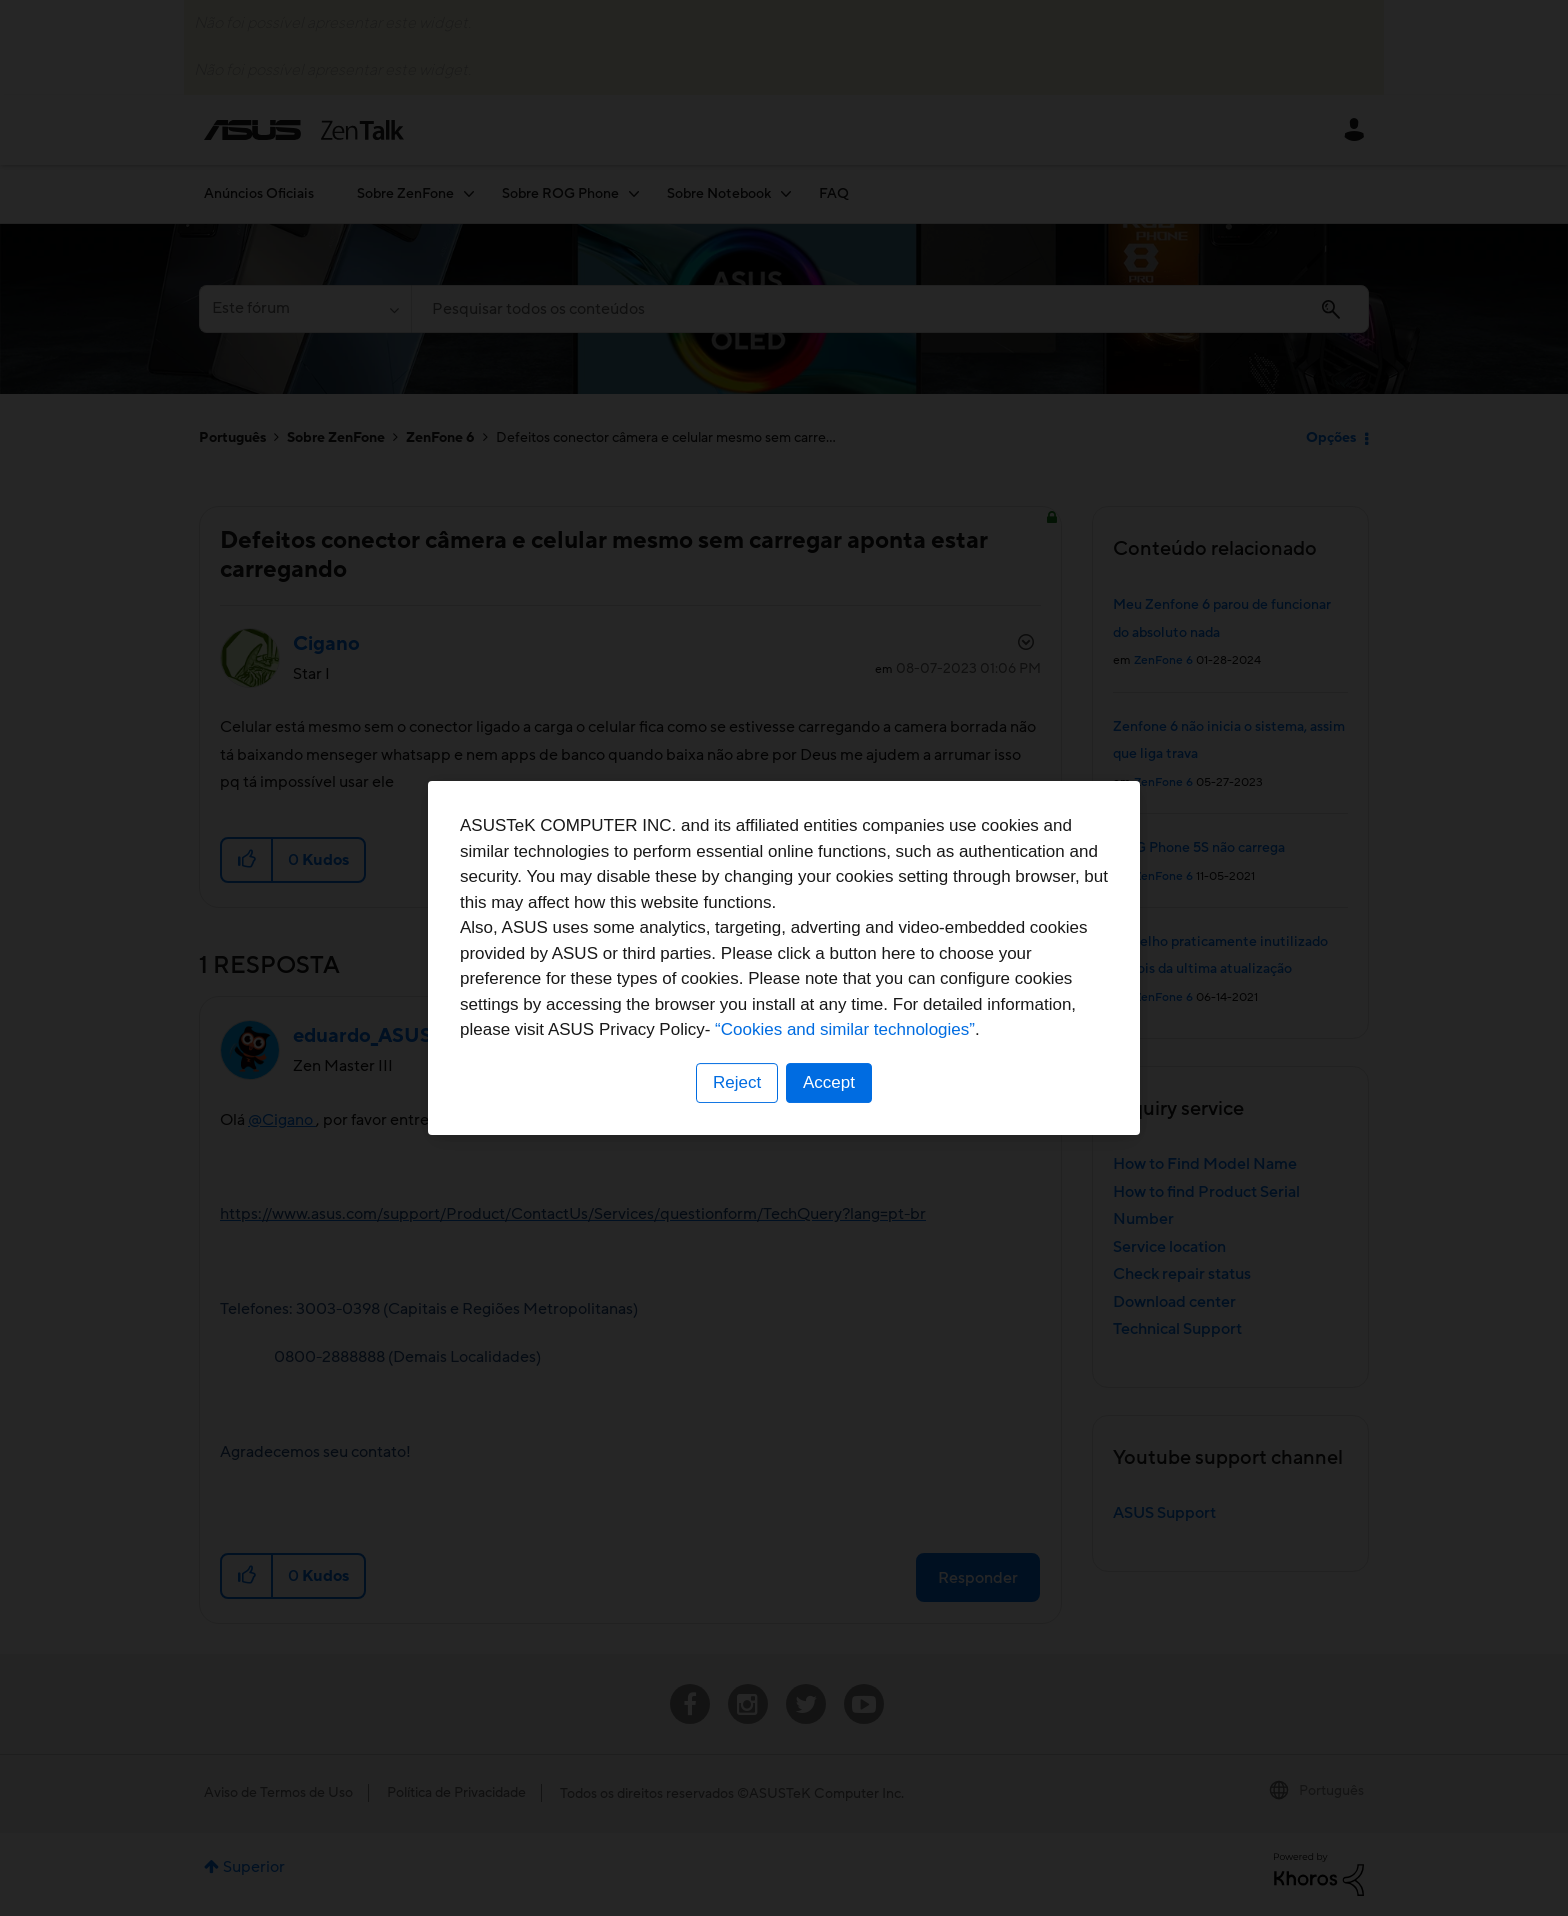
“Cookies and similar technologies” (845, 1029)
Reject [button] (737, 1082)
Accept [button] (829, 1082)
